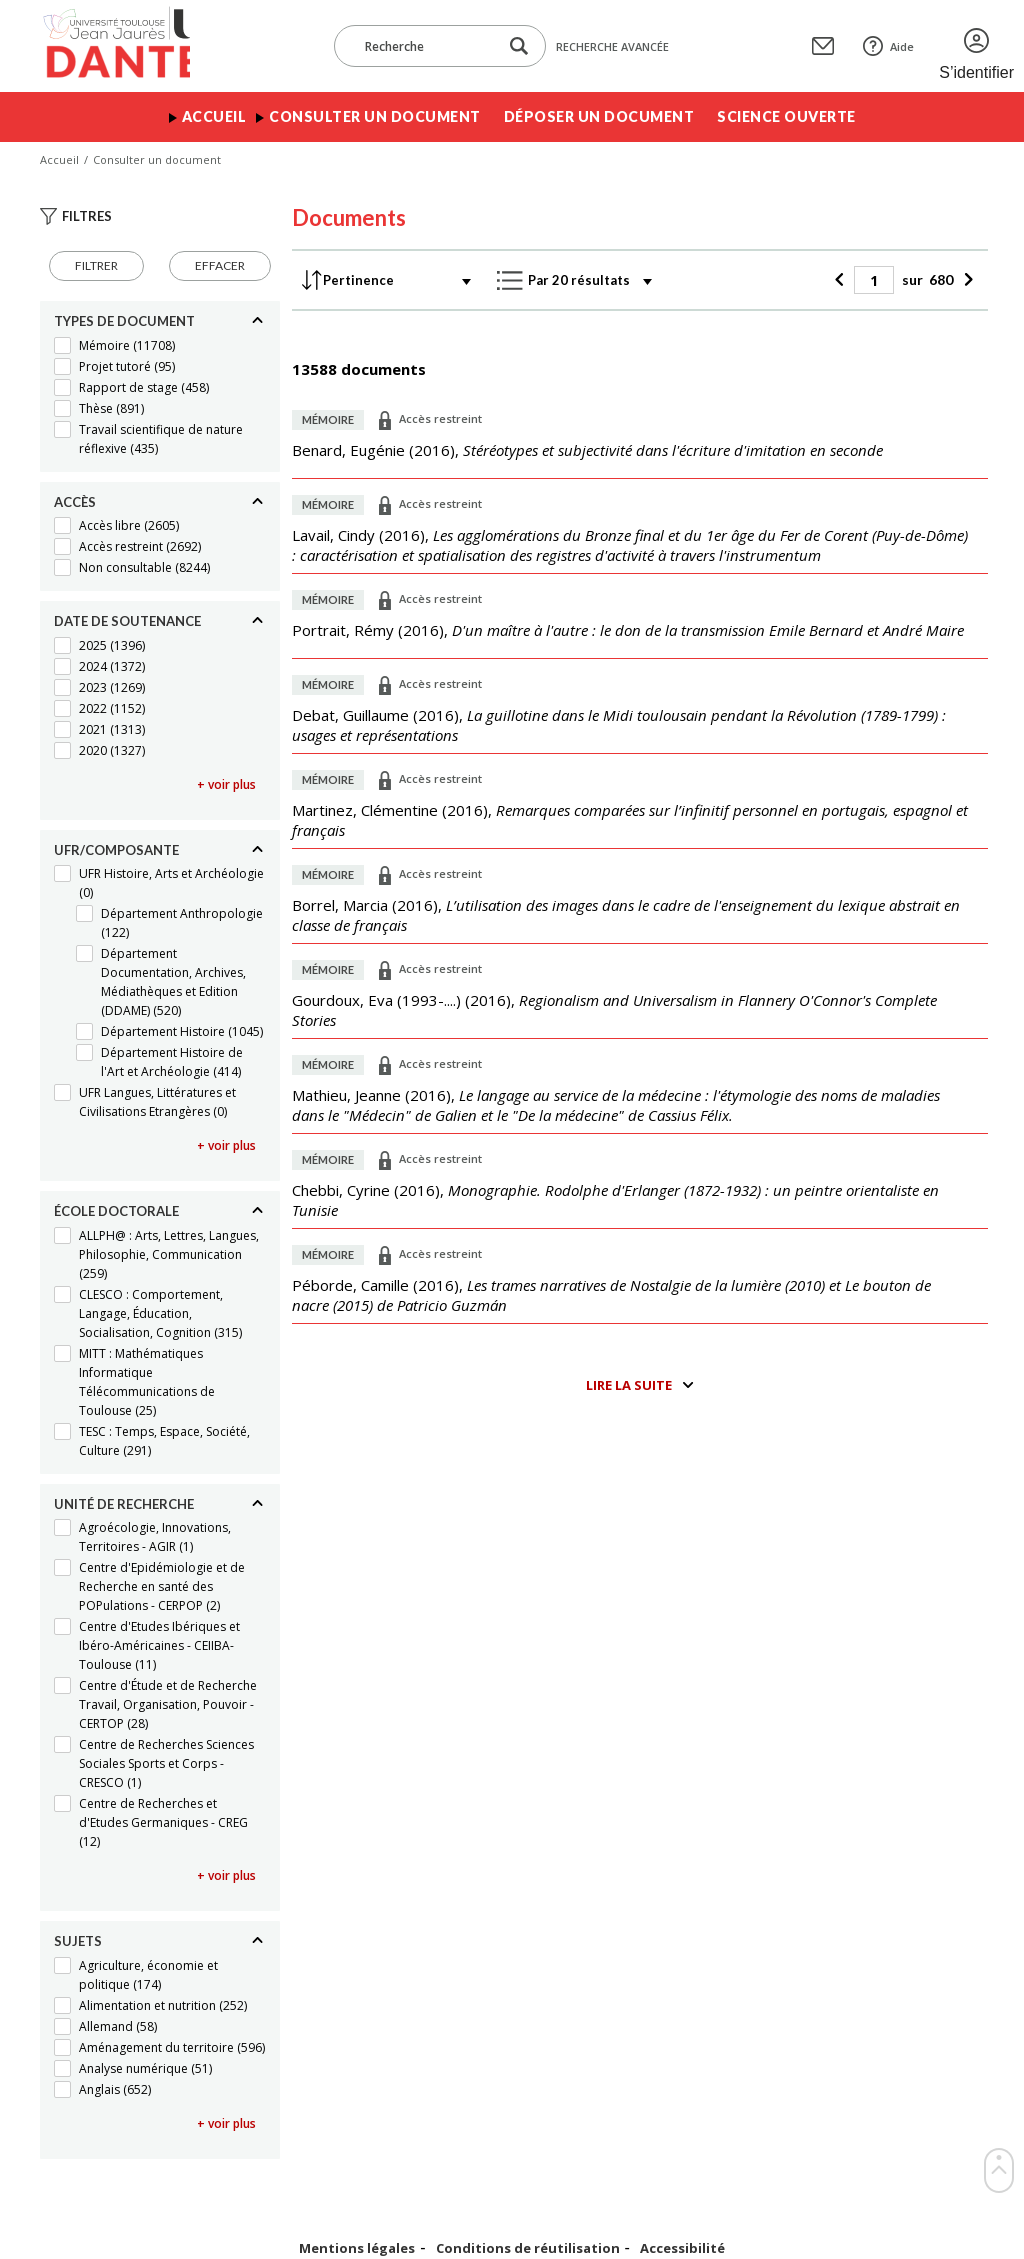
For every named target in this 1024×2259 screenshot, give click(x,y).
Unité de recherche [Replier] (124, 1504)
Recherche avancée (612, 46)
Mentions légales (357, 2248)
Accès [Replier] (75, 502)
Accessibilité (682, 2248)
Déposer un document (599, 116)
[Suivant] (965, 280)
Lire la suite (629, 1385)
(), (587, 450)
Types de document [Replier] (124, 321)
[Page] (874, 280)
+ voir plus (226, 784)
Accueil (214, 116)
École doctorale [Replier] (116, 1211)
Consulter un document (375, 116)
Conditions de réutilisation (528, 2248)
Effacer (220, 265)
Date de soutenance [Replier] (127, 621)
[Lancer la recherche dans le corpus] (519, 46)
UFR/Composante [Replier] (116, 850)
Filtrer (96, 265)
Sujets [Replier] (78, 1941)
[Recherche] (426, 46)
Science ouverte (786, 116)
